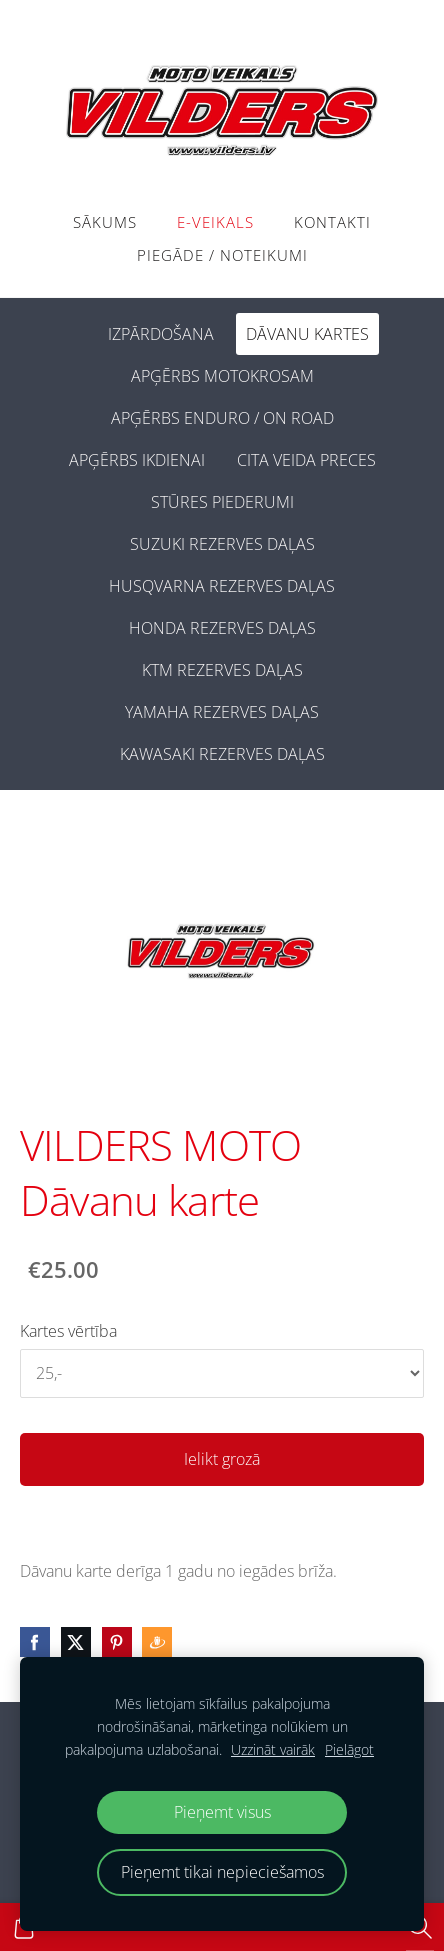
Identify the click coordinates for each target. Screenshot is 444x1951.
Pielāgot (349, 1749)
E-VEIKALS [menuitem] (215, 222)
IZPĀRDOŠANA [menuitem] (161, 334)
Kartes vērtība (68, 1331)
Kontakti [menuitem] (332, 222)
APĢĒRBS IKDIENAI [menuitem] (137, 460)
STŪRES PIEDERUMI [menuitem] (222, 502)
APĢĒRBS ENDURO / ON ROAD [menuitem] (222, 418)
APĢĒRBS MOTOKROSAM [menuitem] (222, 376)
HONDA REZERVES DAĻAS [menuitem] (222, 628)
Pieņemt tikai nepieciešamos (222, 1872)
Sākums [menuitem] (105, 222)
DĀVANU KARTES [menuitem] (307, 334)
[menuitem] (76, 330)
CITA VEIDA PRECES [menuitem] (306, 460)
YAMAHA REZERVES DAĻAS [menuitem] (222, 712)
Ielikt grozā (222, 1459)
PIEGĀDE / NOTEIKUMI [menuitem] (222, 255)
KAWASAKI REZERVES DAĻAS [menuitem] (222, 754)
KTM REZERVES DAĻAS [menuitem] (222, 670)
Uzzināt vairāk (273, 1749)
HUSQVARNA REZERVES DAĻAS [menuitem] (222, 586)
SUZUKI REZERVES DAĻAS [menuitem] (222, 544)
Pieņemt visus (222, 1812)
